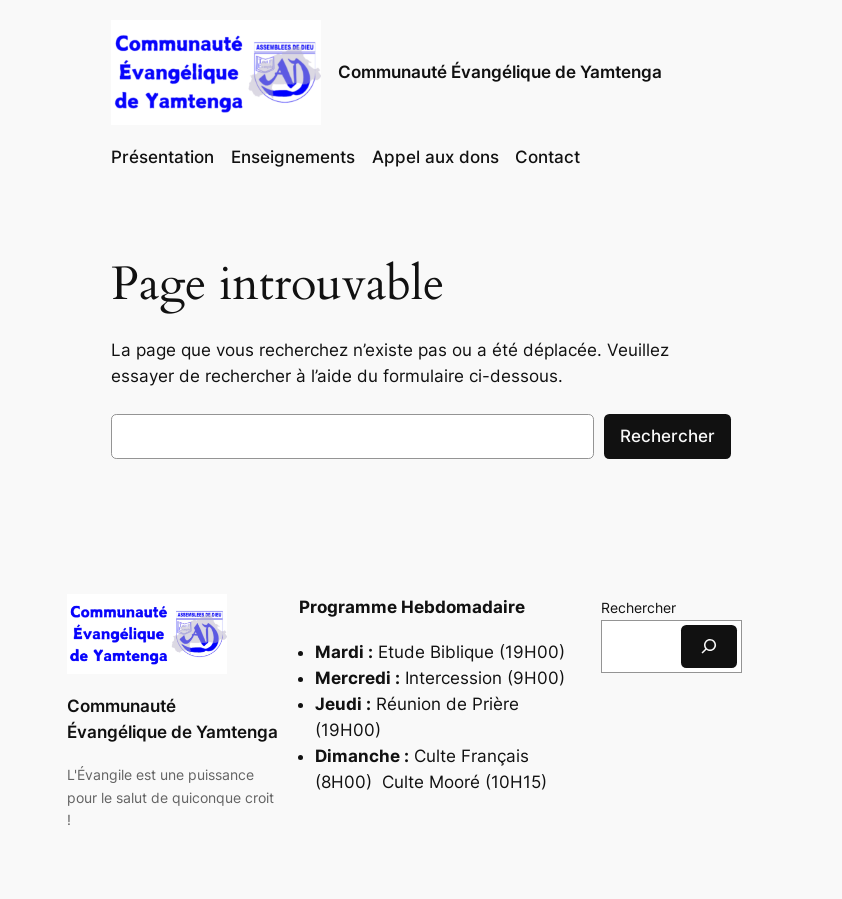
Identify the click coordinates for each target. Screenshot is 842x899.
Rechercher (667, 436)
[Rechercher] (709, 646)
